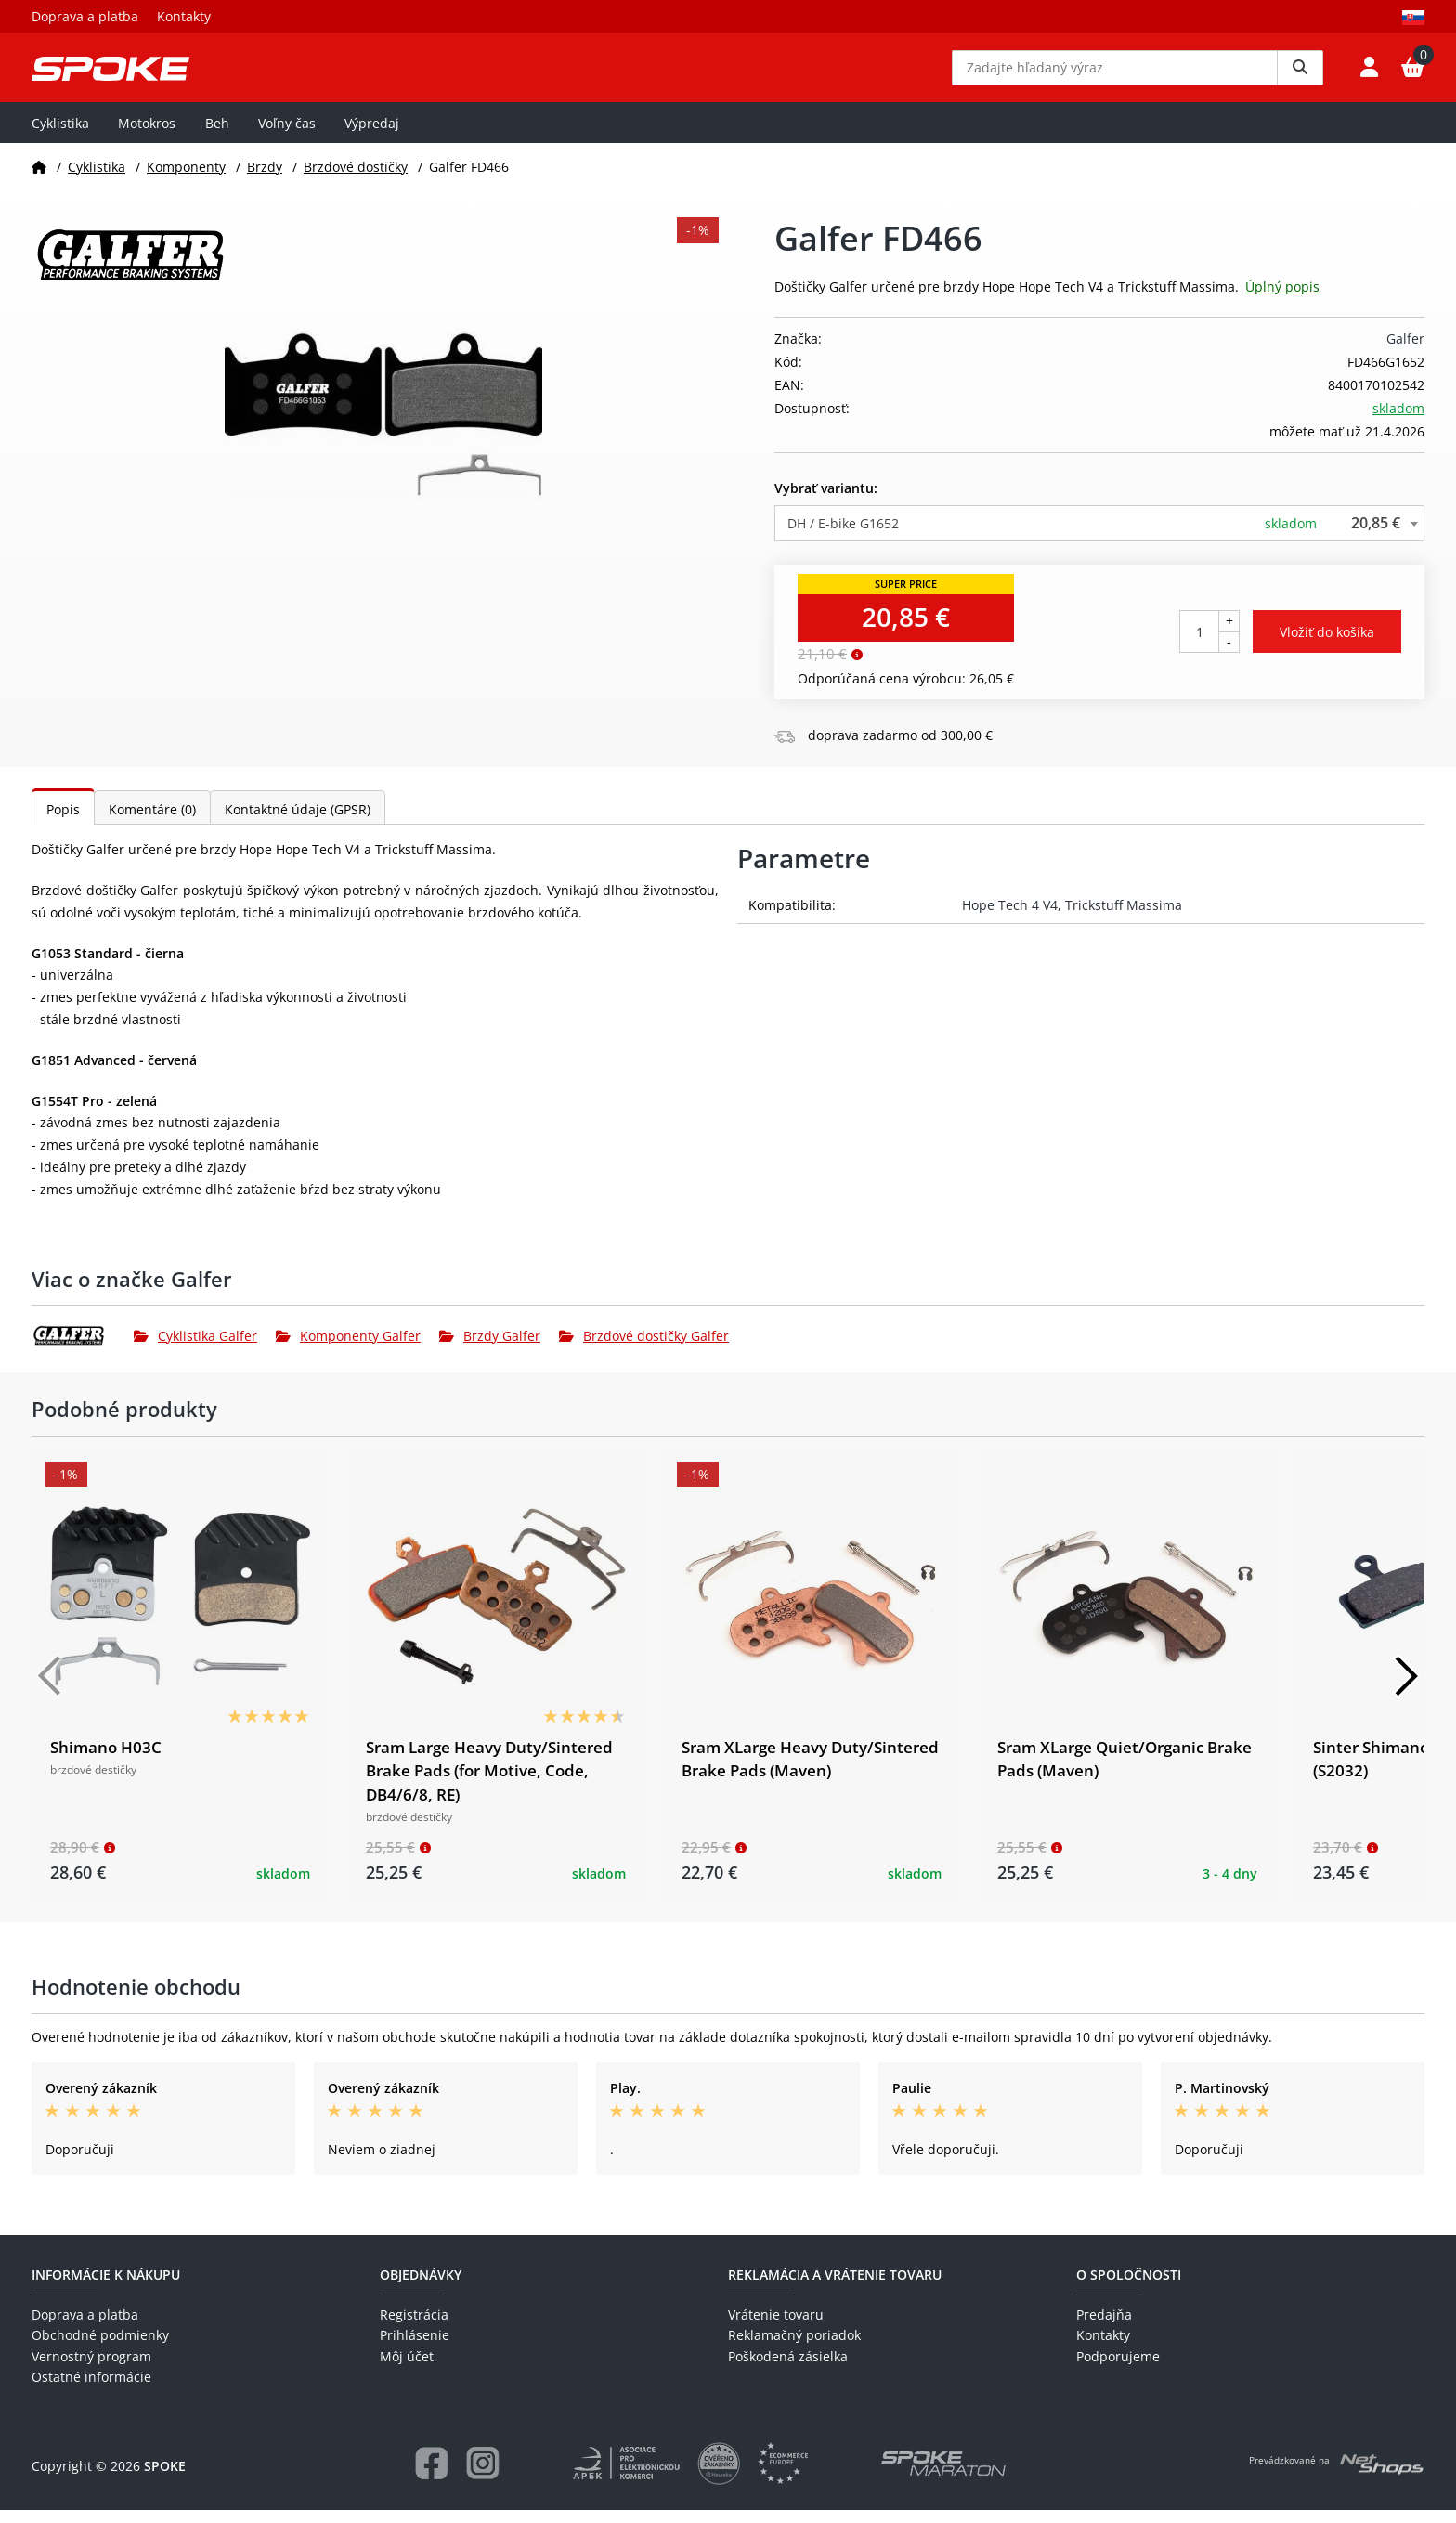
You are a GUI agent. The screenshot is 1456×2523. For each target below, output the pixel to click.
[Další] (1405, 1689)
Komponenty (186, 180)
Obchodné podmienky (100, 2349)
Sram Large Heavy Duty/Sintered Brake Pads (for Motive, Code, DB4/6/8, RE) (489, 1784)
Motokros (147, 136)
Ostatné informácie (91, 2390)
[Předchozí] (50, 1689)
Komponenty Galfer (348, 1349)
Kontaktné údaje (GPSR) (297, 823)
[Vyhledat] (1300, 74)
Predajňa (1104, 2328)
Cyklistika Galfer (195, 1349)
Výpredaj (371, 136)
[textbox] (1099, 536)
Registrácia (414, 2328)
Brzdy (264, 180)
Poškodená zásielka (788, 2369)
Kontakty (184, 16)
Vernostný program (91, 2369)
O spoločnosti (1128, 2287)
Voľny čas (287, 136)
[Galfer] (83, 1349)
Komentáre (152, 823)
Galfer (1405, 352)
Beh (217, 136)
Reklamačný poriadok (794, 2349)
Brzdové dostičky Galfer (644, 1349)
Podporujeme (1118, 2369)
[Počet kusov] (1199, 645)
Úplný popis (1282, 300)
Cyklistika (60, 136)
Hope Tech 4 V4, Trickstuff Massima (1072, 919)
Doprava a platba (85, 16)
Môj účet (407, 2369)
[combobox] (1099, 536)
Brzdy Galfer (489, 1349)
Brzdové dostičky (356, 180)
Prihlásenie (414, 2349)
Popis (63, 823)
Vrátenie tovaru (776, 2328)
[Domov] (39, 180)
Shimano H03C (106, 1761)
